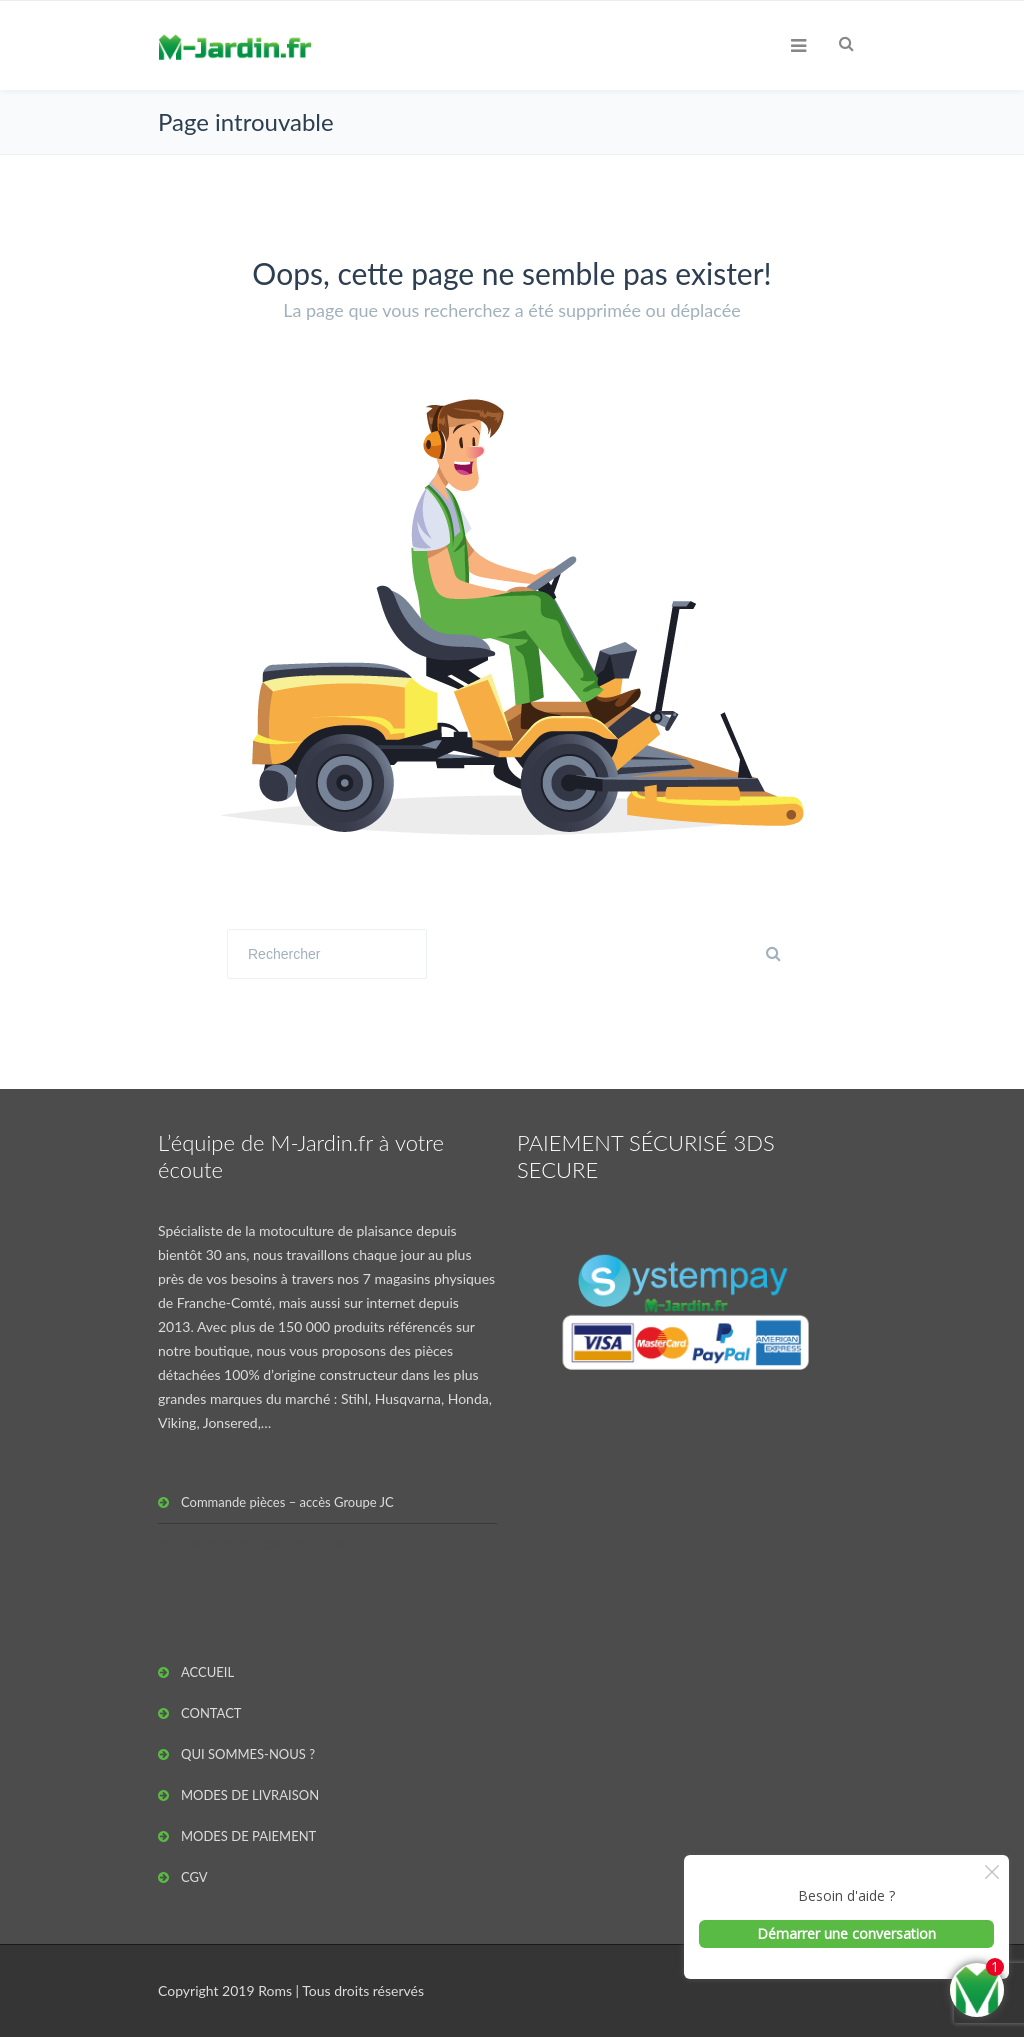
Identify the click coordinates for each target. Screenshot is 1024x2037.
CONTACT (211, 1713)
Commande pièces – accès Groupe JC (287, 1502)
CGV (194, 1877)
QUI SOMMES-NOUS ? (248, 1754)
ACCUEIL (207, 1672)
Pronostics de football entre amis (251, 1544)
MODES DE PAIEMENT (248, 1836)
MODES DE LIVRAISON (250, 1795)
